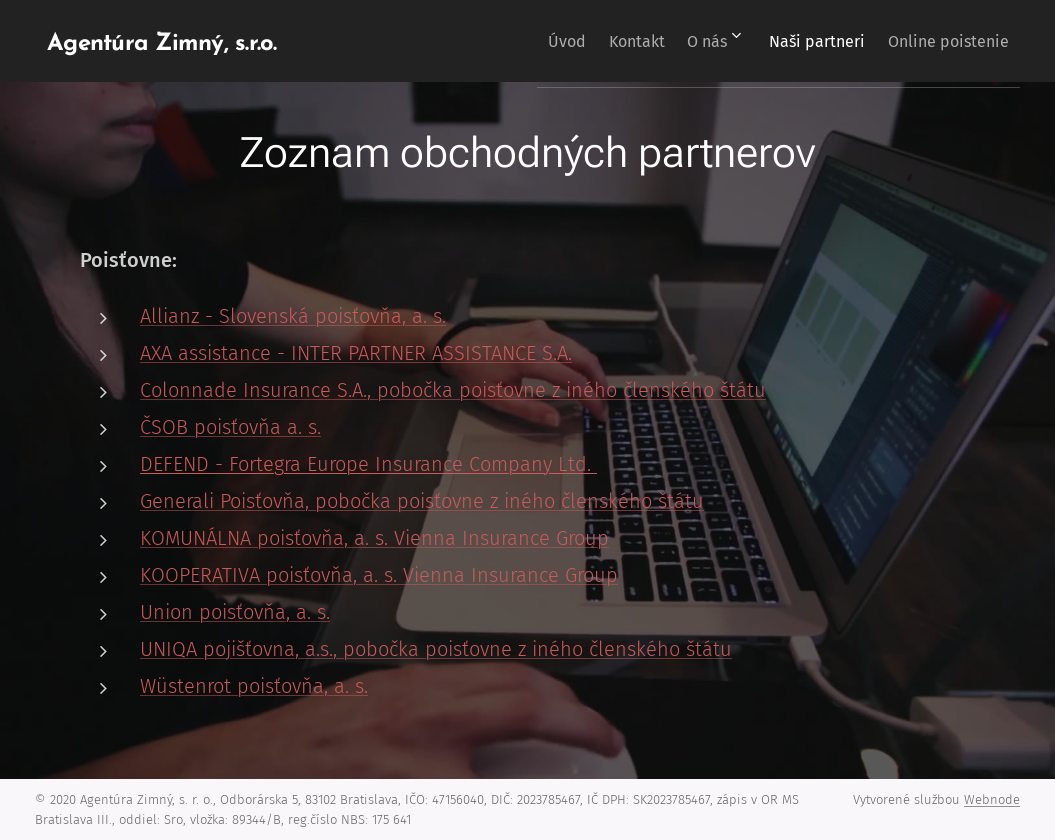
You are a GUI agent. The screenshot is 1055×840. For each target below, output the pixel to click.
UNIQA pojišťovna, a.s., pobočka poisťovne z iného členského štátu (436, 649)
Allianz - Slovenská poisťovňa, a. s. (293, 316)
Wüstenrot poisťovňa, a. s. (254, 686)
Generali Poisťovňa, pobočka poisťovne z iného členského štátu (422, 501)
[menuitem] (512, 41)
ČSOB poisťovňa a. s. (230, 427)
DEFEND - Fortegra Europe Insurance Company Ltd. (368, 464)
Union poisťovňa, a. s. (235, 612)
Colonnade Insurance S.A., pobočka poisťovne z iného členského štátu (453, 390)
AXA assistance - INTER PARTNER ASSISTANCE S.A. (356, 353)
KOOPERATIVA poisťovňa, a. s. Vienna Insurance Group (379, 575)
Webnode (992, 799)
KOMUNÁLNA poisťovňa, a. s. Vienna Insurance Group (374, 538)
